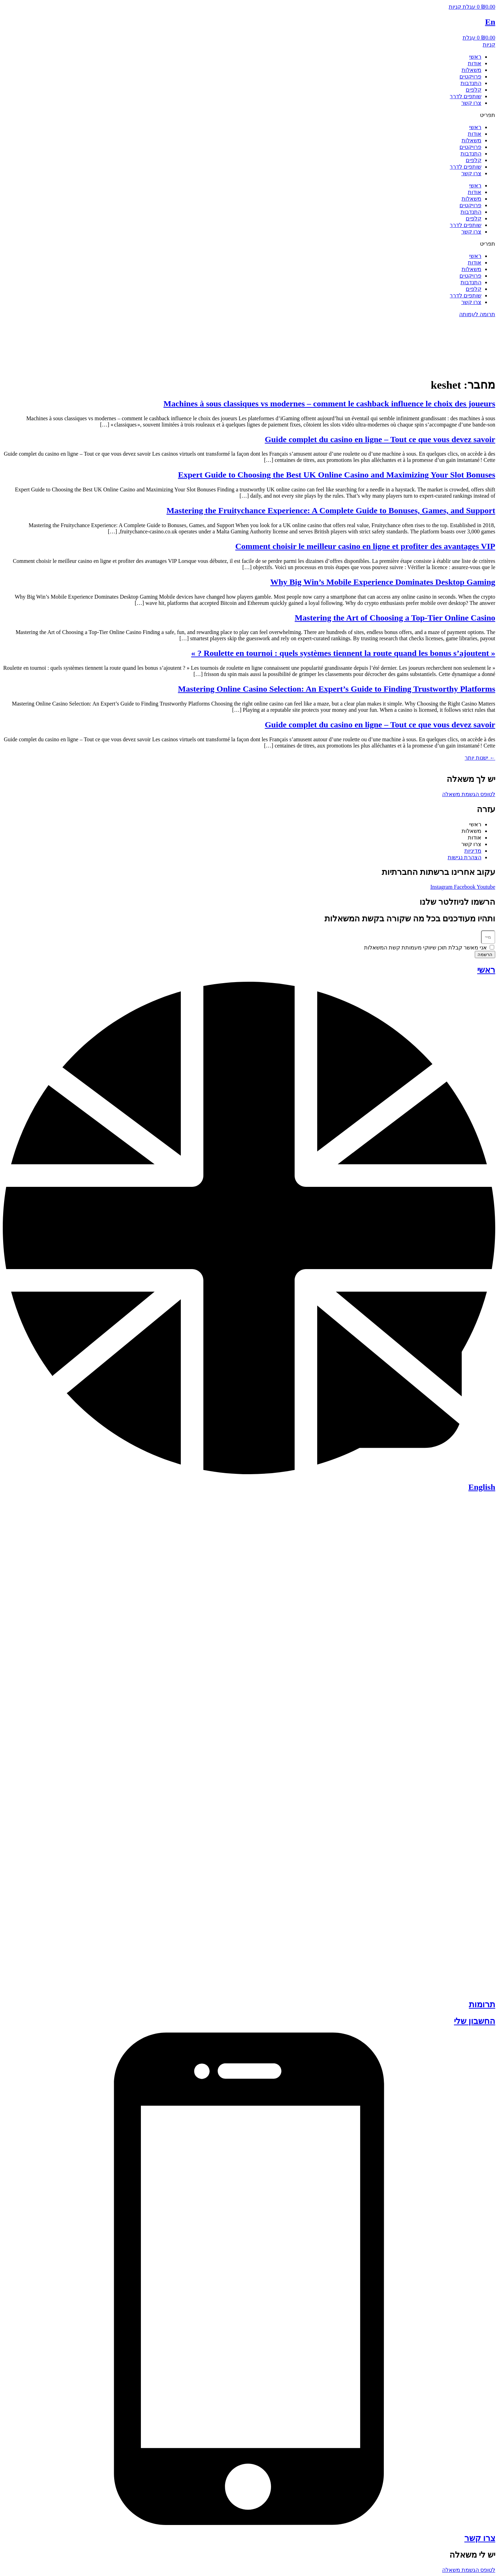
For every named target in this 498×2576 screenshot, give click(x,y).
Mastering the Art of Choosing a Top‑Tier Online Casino (395, 617)
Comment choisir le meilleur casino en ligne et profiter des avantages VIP (365, 546)
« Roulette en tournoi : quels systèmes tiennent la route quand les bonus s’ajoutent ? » (343, 653)
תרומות (482, 2004)
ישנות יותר (480, 758)
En (490, 21)
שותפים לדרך (465, 96)
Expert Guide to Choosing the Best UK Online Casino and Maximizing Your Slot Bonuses (336, 474)
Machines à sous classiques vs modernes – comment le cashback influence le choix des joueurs (329, 403)
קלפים (473, 90)
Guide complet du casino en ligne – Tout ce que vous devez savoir (380, 439)
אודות (474, 63)
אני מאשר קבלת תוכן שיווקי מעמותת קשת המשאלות (425, 948)
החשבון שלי (474, 2021)
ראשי (475, 57)
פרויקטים (470, 76)
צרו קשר (471, 103)
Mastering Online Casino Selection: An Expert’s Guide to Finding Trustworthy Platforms (336, 688)
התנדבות (471, 83)
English (482, 1487)
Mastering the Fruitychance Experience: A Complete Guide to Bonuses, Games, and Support (331, 510)
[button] (249, 115)
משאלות (471, 70)
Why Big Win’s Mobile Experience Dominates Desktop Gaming (382, 581)
